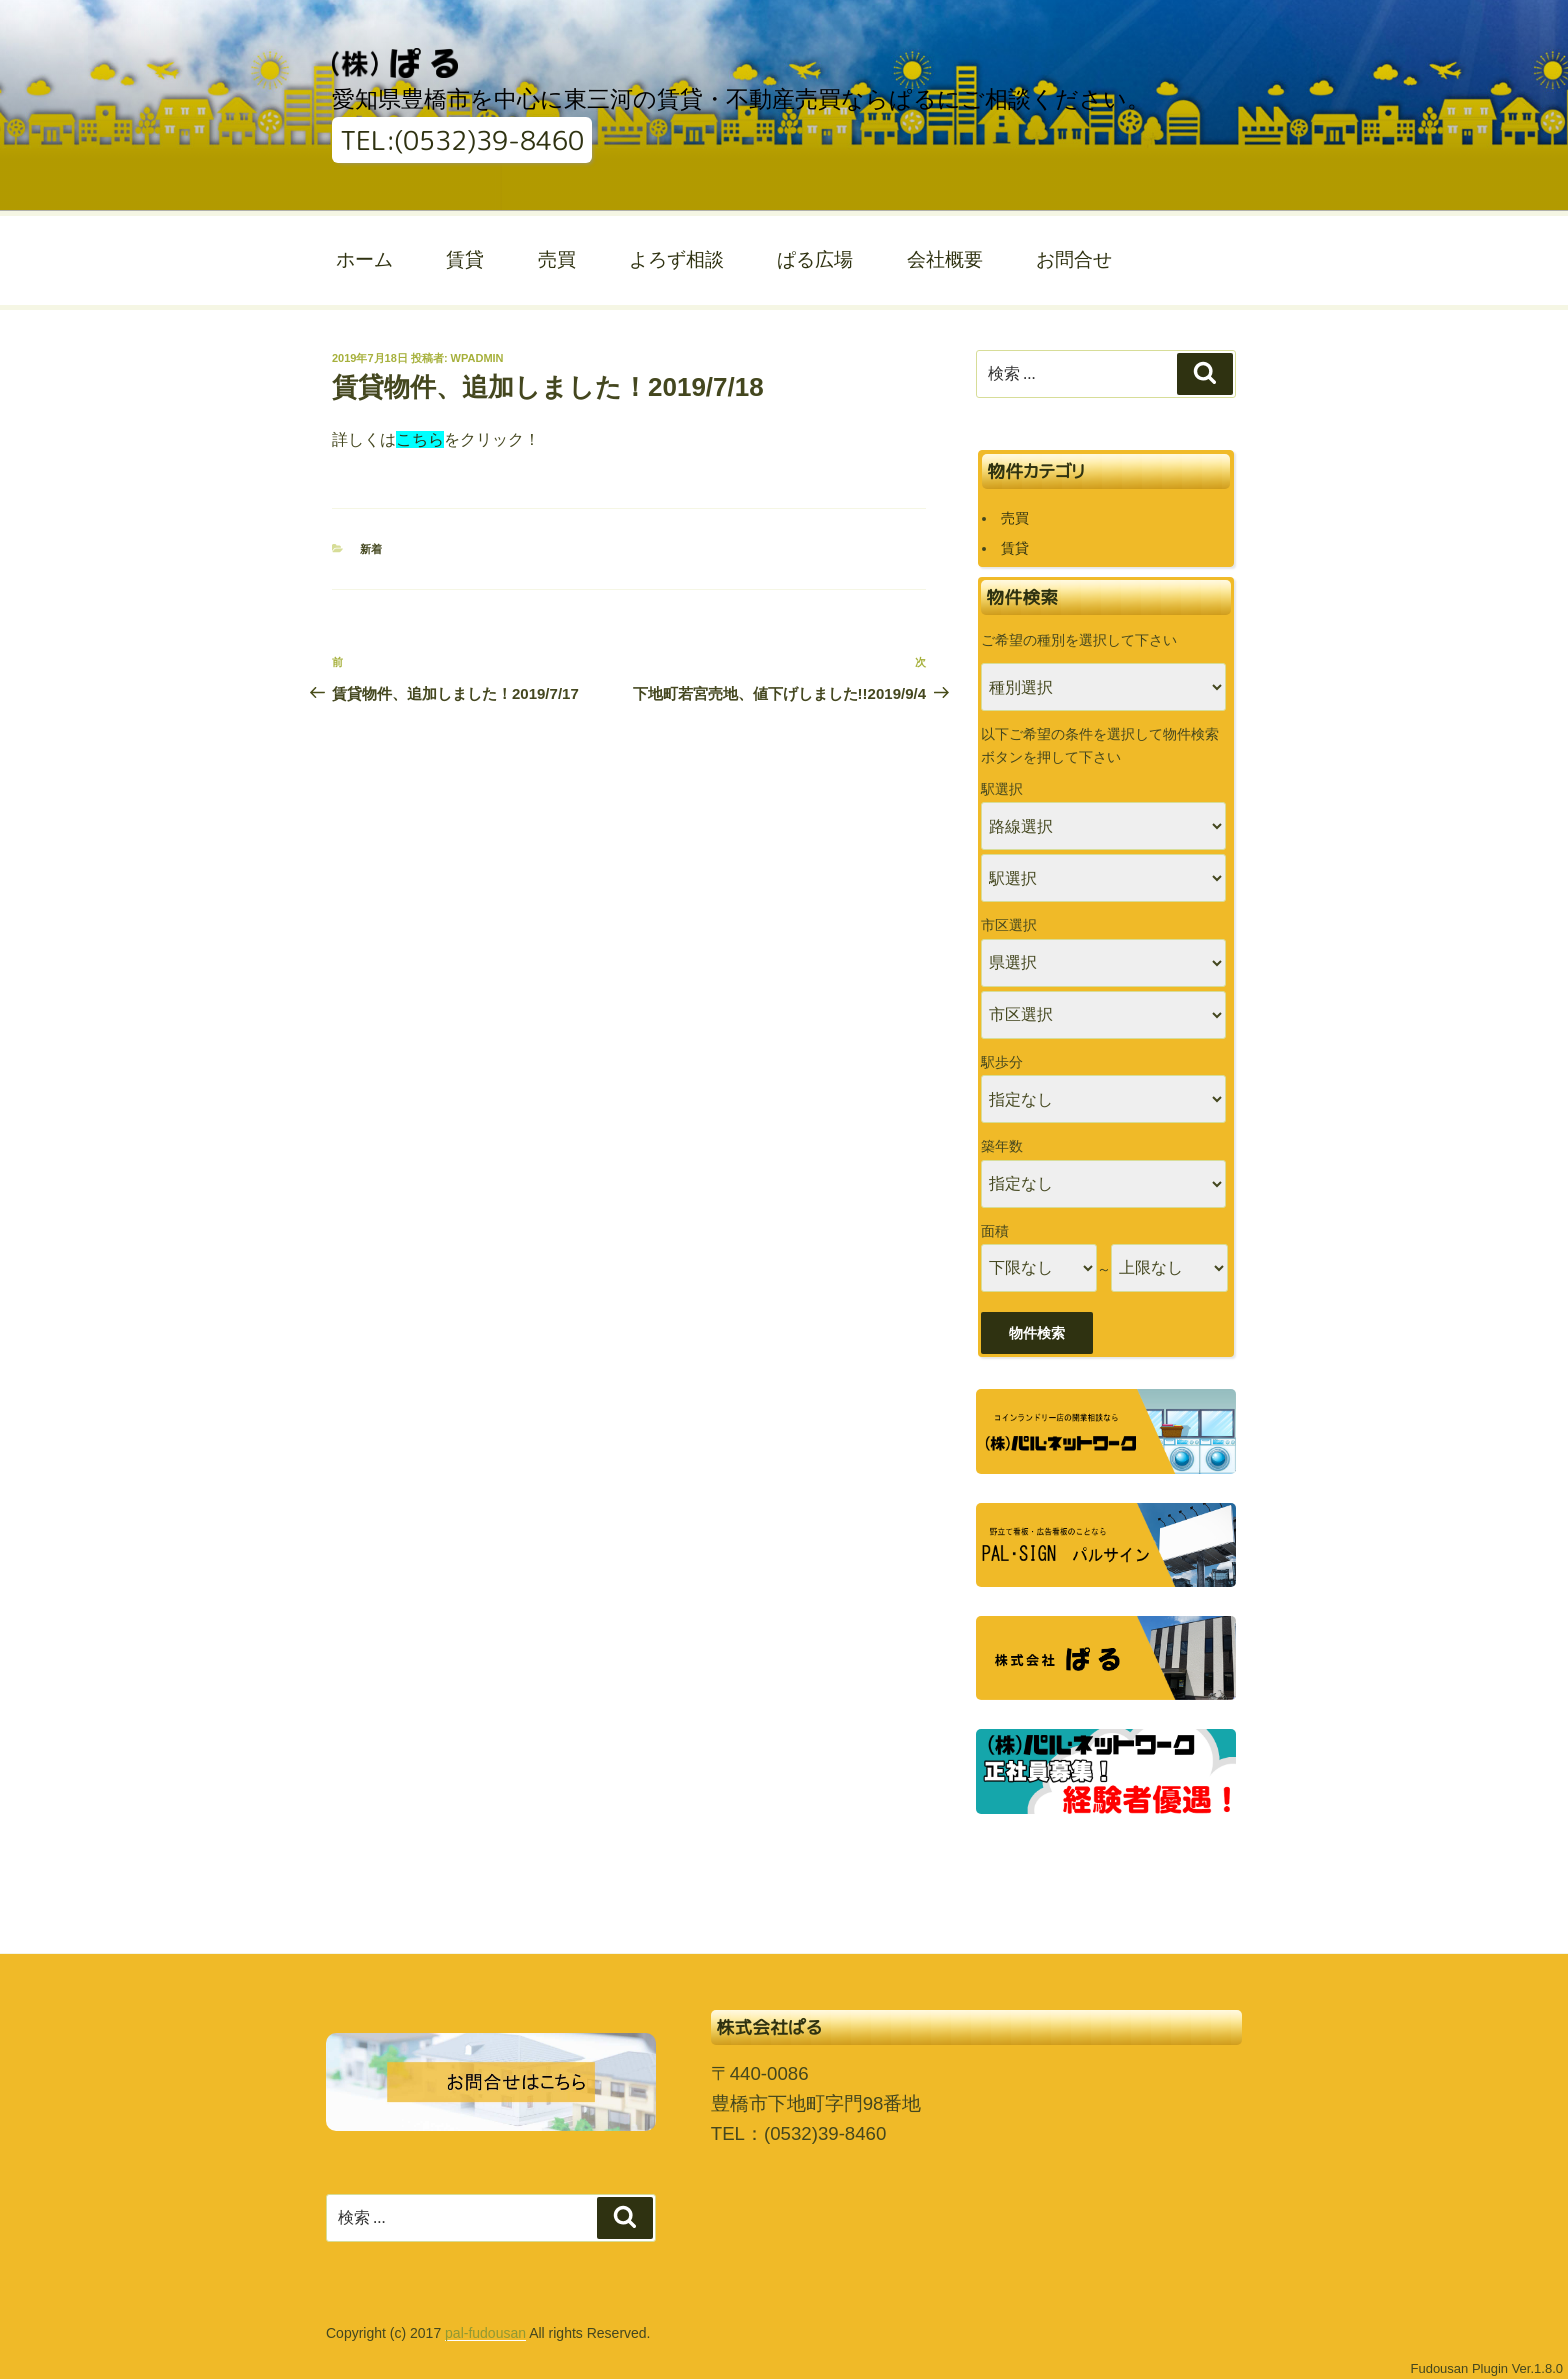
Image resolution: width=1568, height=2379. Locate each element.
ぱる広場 (815, 259)
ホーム (364, 259)
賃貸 (465, 259)
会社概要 (945, 259)
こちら (420, 439)
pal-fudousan (485, 2333)
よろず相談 (676, 259)
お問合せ (1074, 259)
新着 (371, 549)
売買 (557, 259)
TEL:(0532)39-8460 (462, 140)
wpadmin (477, 358)
